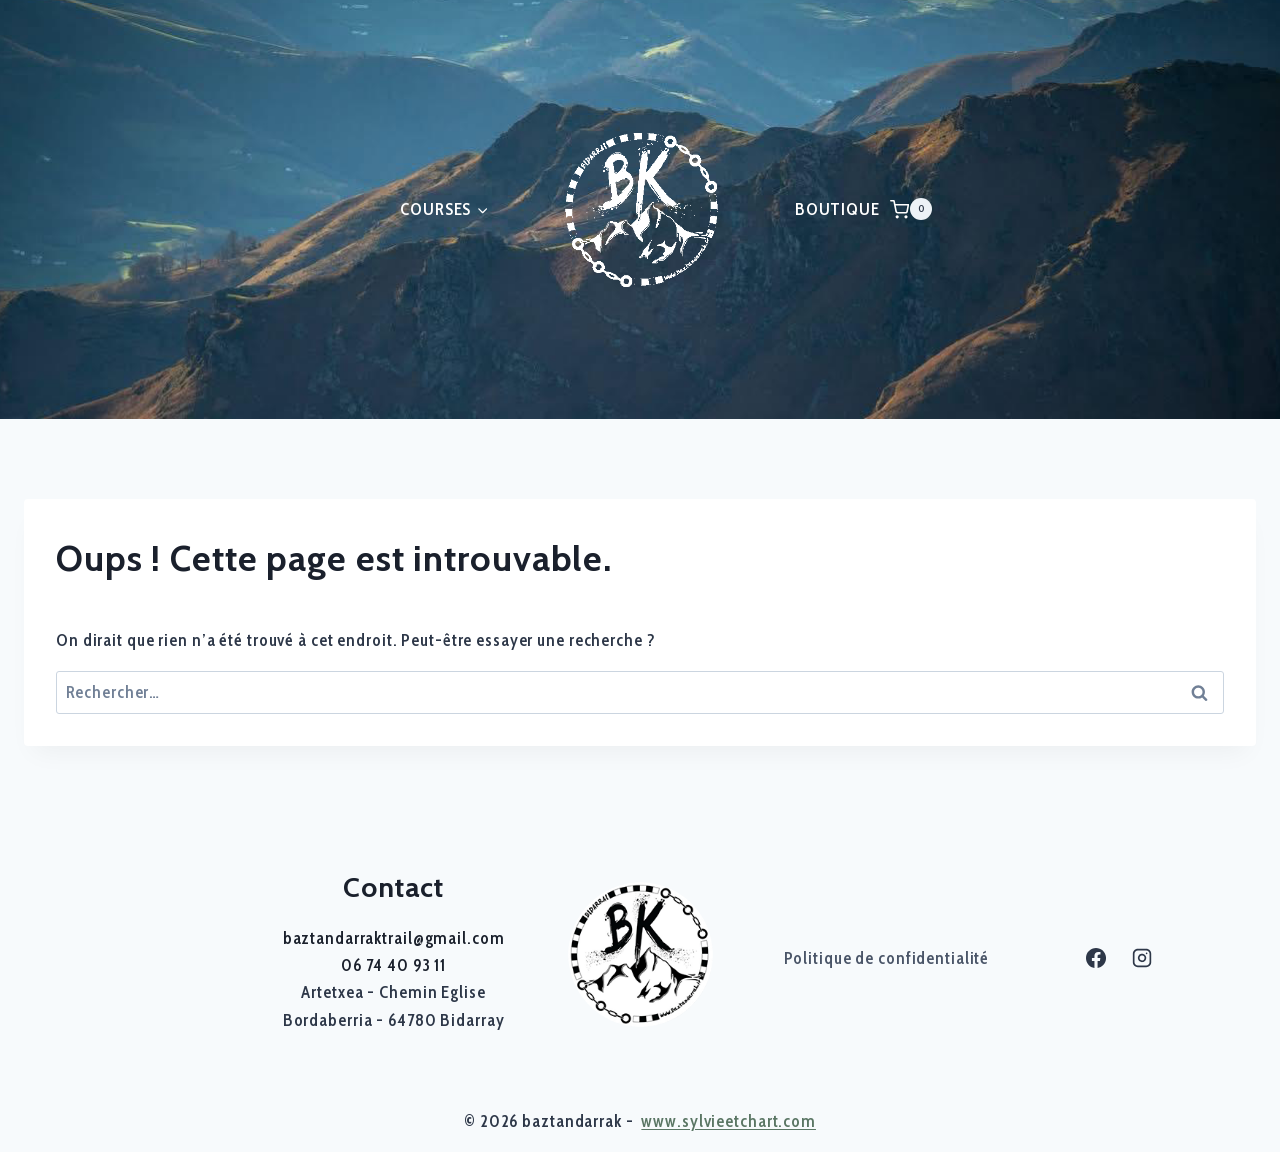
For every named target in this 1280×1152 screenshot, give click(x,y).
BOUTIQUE (837, 209)
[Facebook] (1096, 958)
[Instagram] (1142, 958)
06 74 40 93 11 (393, 965)
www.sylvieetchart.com (728, 1121)
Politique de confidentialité (887, 958)
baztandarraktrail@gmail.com (394, 938)
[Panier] (911, 209)
